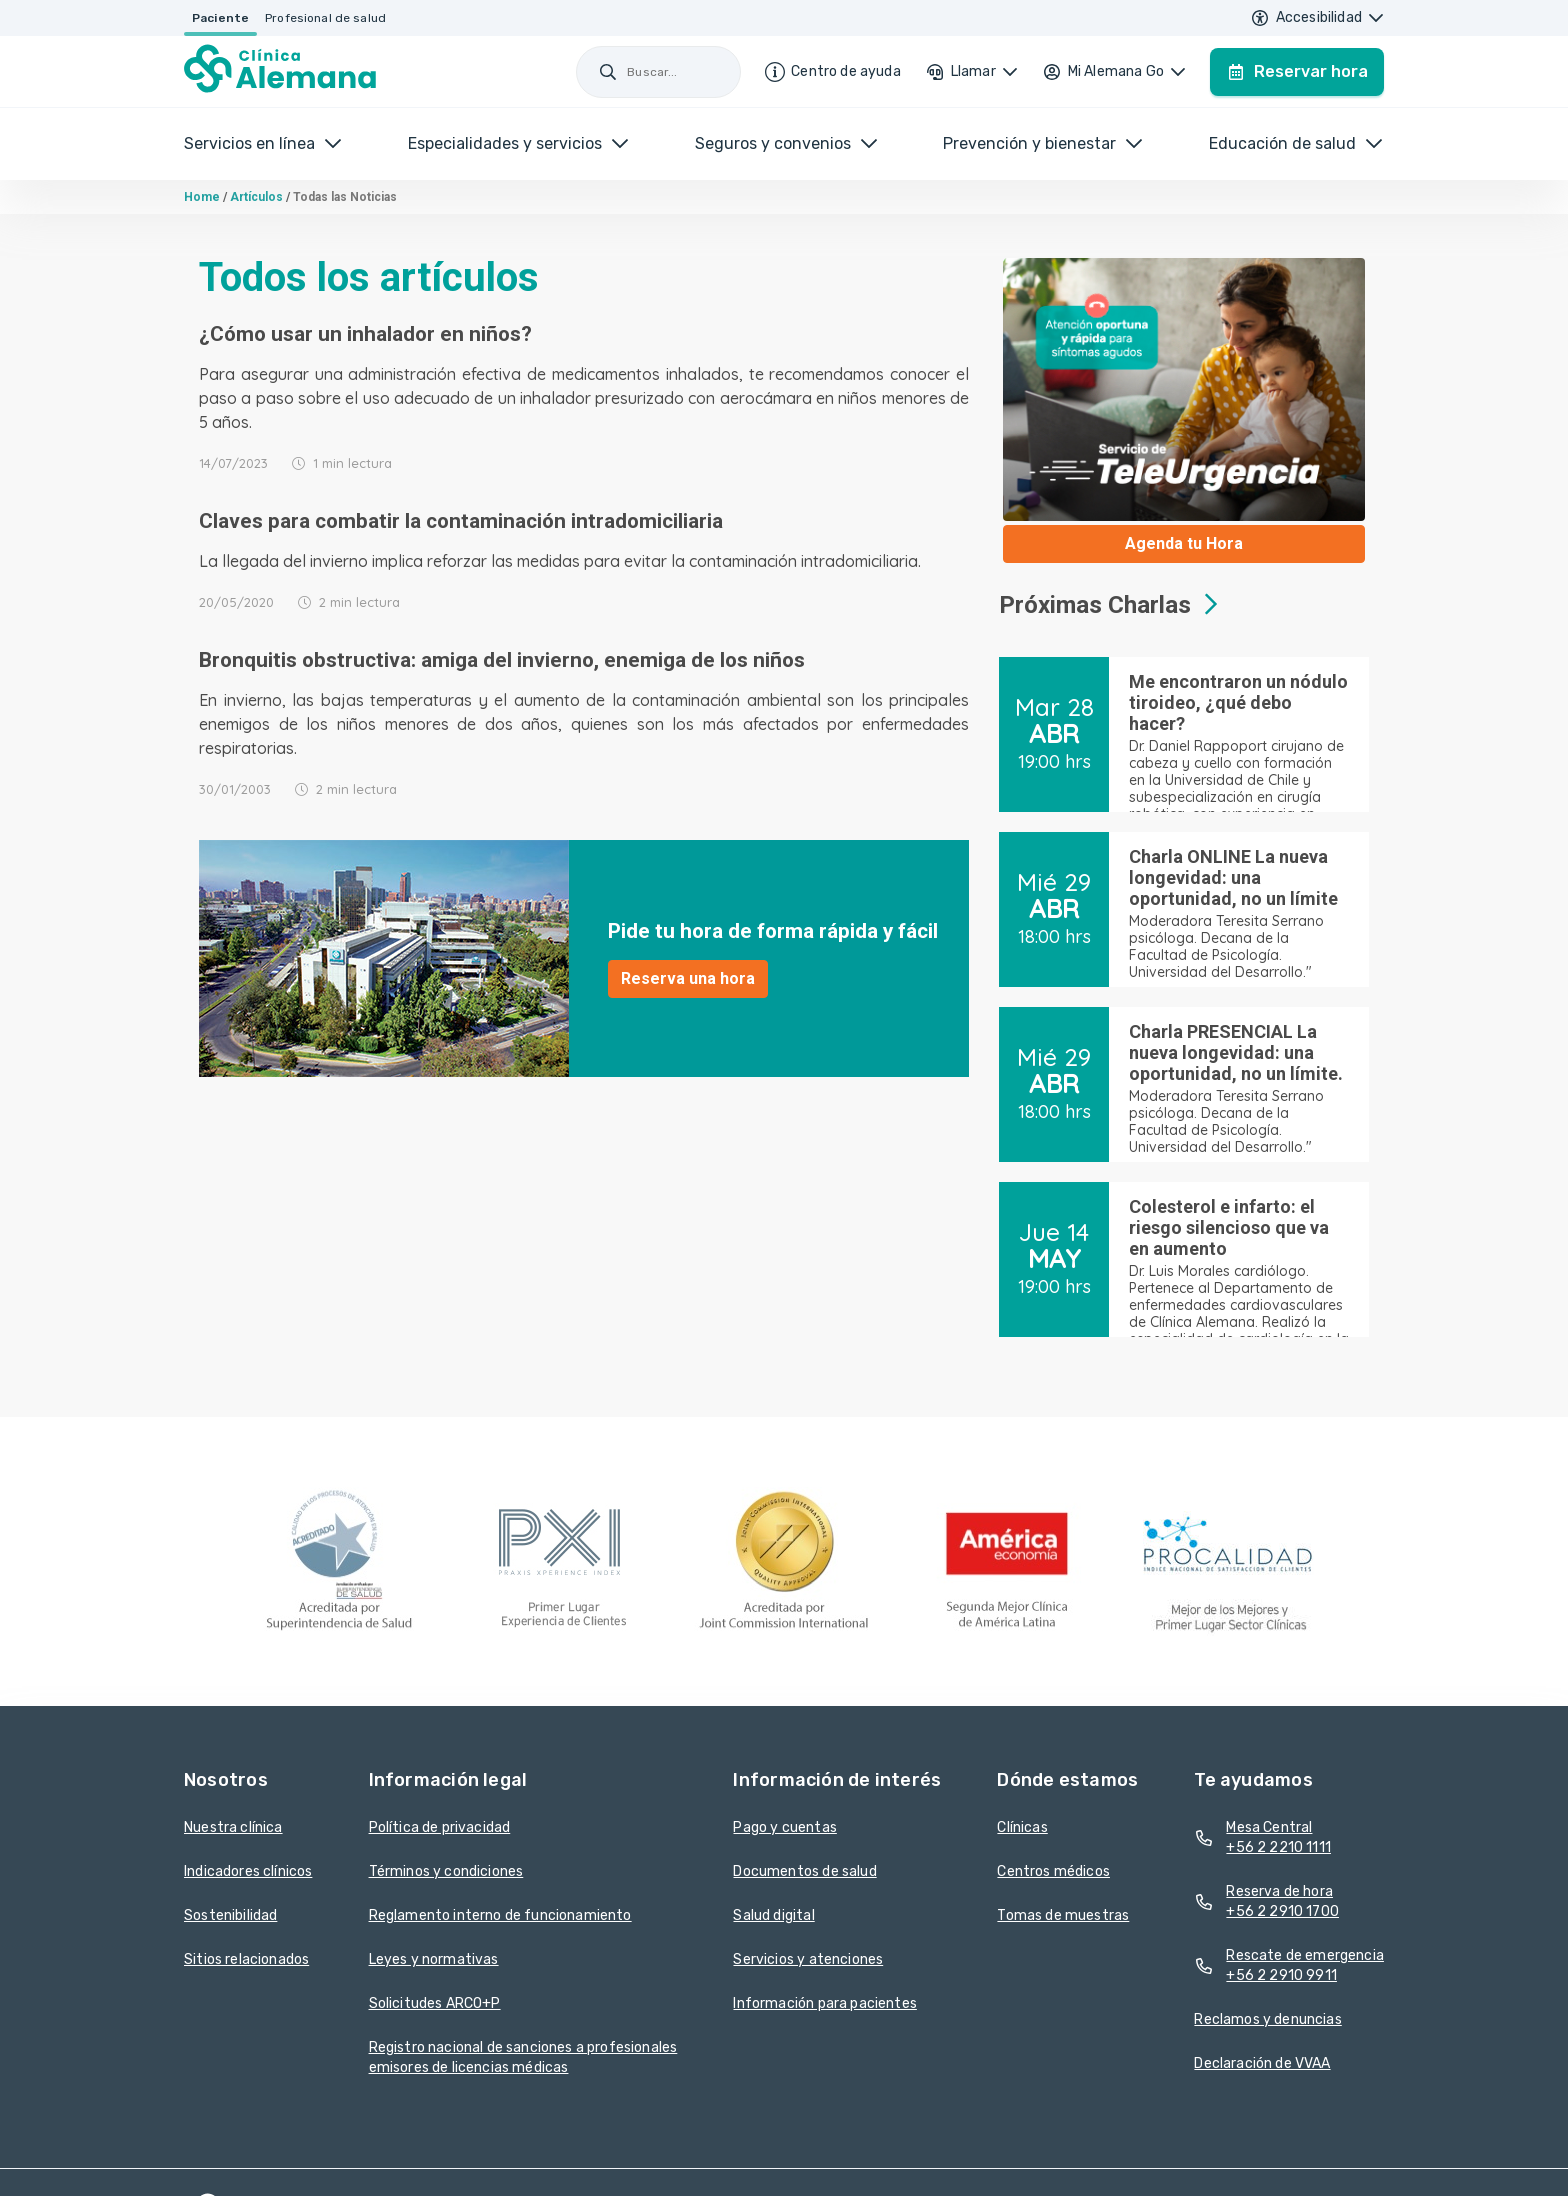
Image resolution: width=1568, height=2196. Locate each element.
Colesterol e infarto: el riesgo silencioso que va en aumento (1229, 1227)
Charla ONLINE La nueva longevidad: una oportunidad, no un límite (1233, 877)
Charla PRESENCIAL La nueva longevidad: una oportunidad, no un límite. (1236, 1052)
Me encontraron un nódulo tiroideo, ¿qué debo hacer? (1238, 702)
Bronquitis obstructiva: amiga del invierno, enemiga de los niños (502, 660)
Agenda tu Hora (1184, 543)
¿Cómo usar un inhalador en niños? (365, 334)
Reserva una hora (688, 978)
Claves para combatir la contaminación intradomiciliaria (461, 521)
